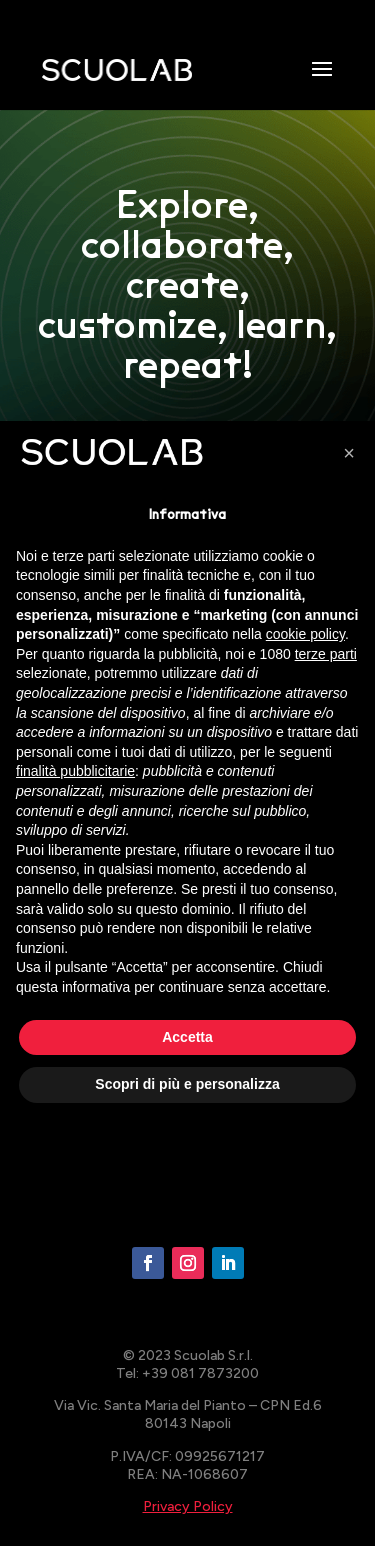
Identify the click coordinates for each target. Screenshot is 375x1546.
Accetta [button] (187, 1037)
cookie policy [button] (305, 634)
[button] (349, 453)
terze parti (326, 654)
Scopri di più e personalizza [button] (187, 1084)
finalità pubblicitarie (75, 771)
